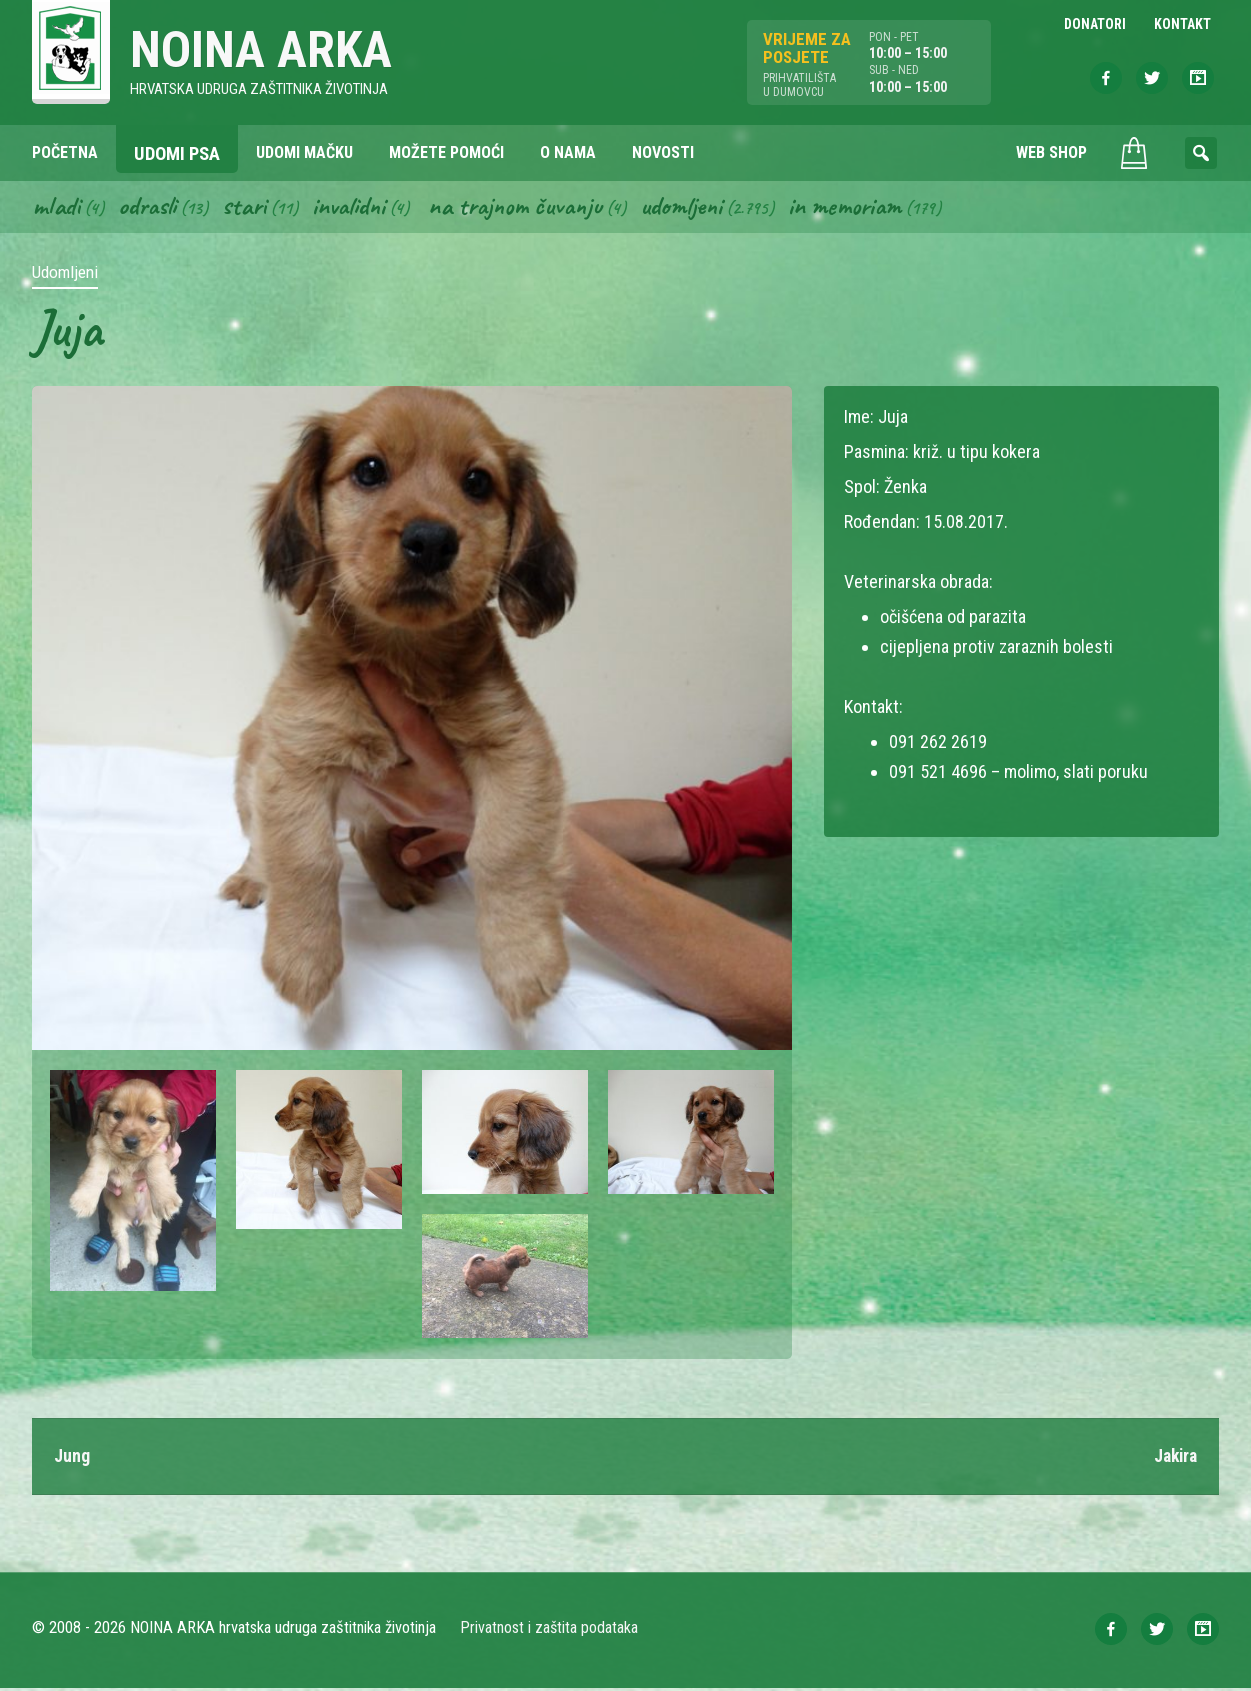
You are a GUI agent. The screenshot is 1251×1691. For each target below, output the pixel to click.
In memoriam (866, 208)
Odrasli (150, 208)
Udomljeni (700, 208)
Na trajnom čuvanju (529, 208)
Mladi (57, 208)
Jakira (1173, 1458)
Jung (72, 1458)
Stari (249, 208)
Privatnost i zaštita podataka (549, 1630)
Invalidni (356, 208)
